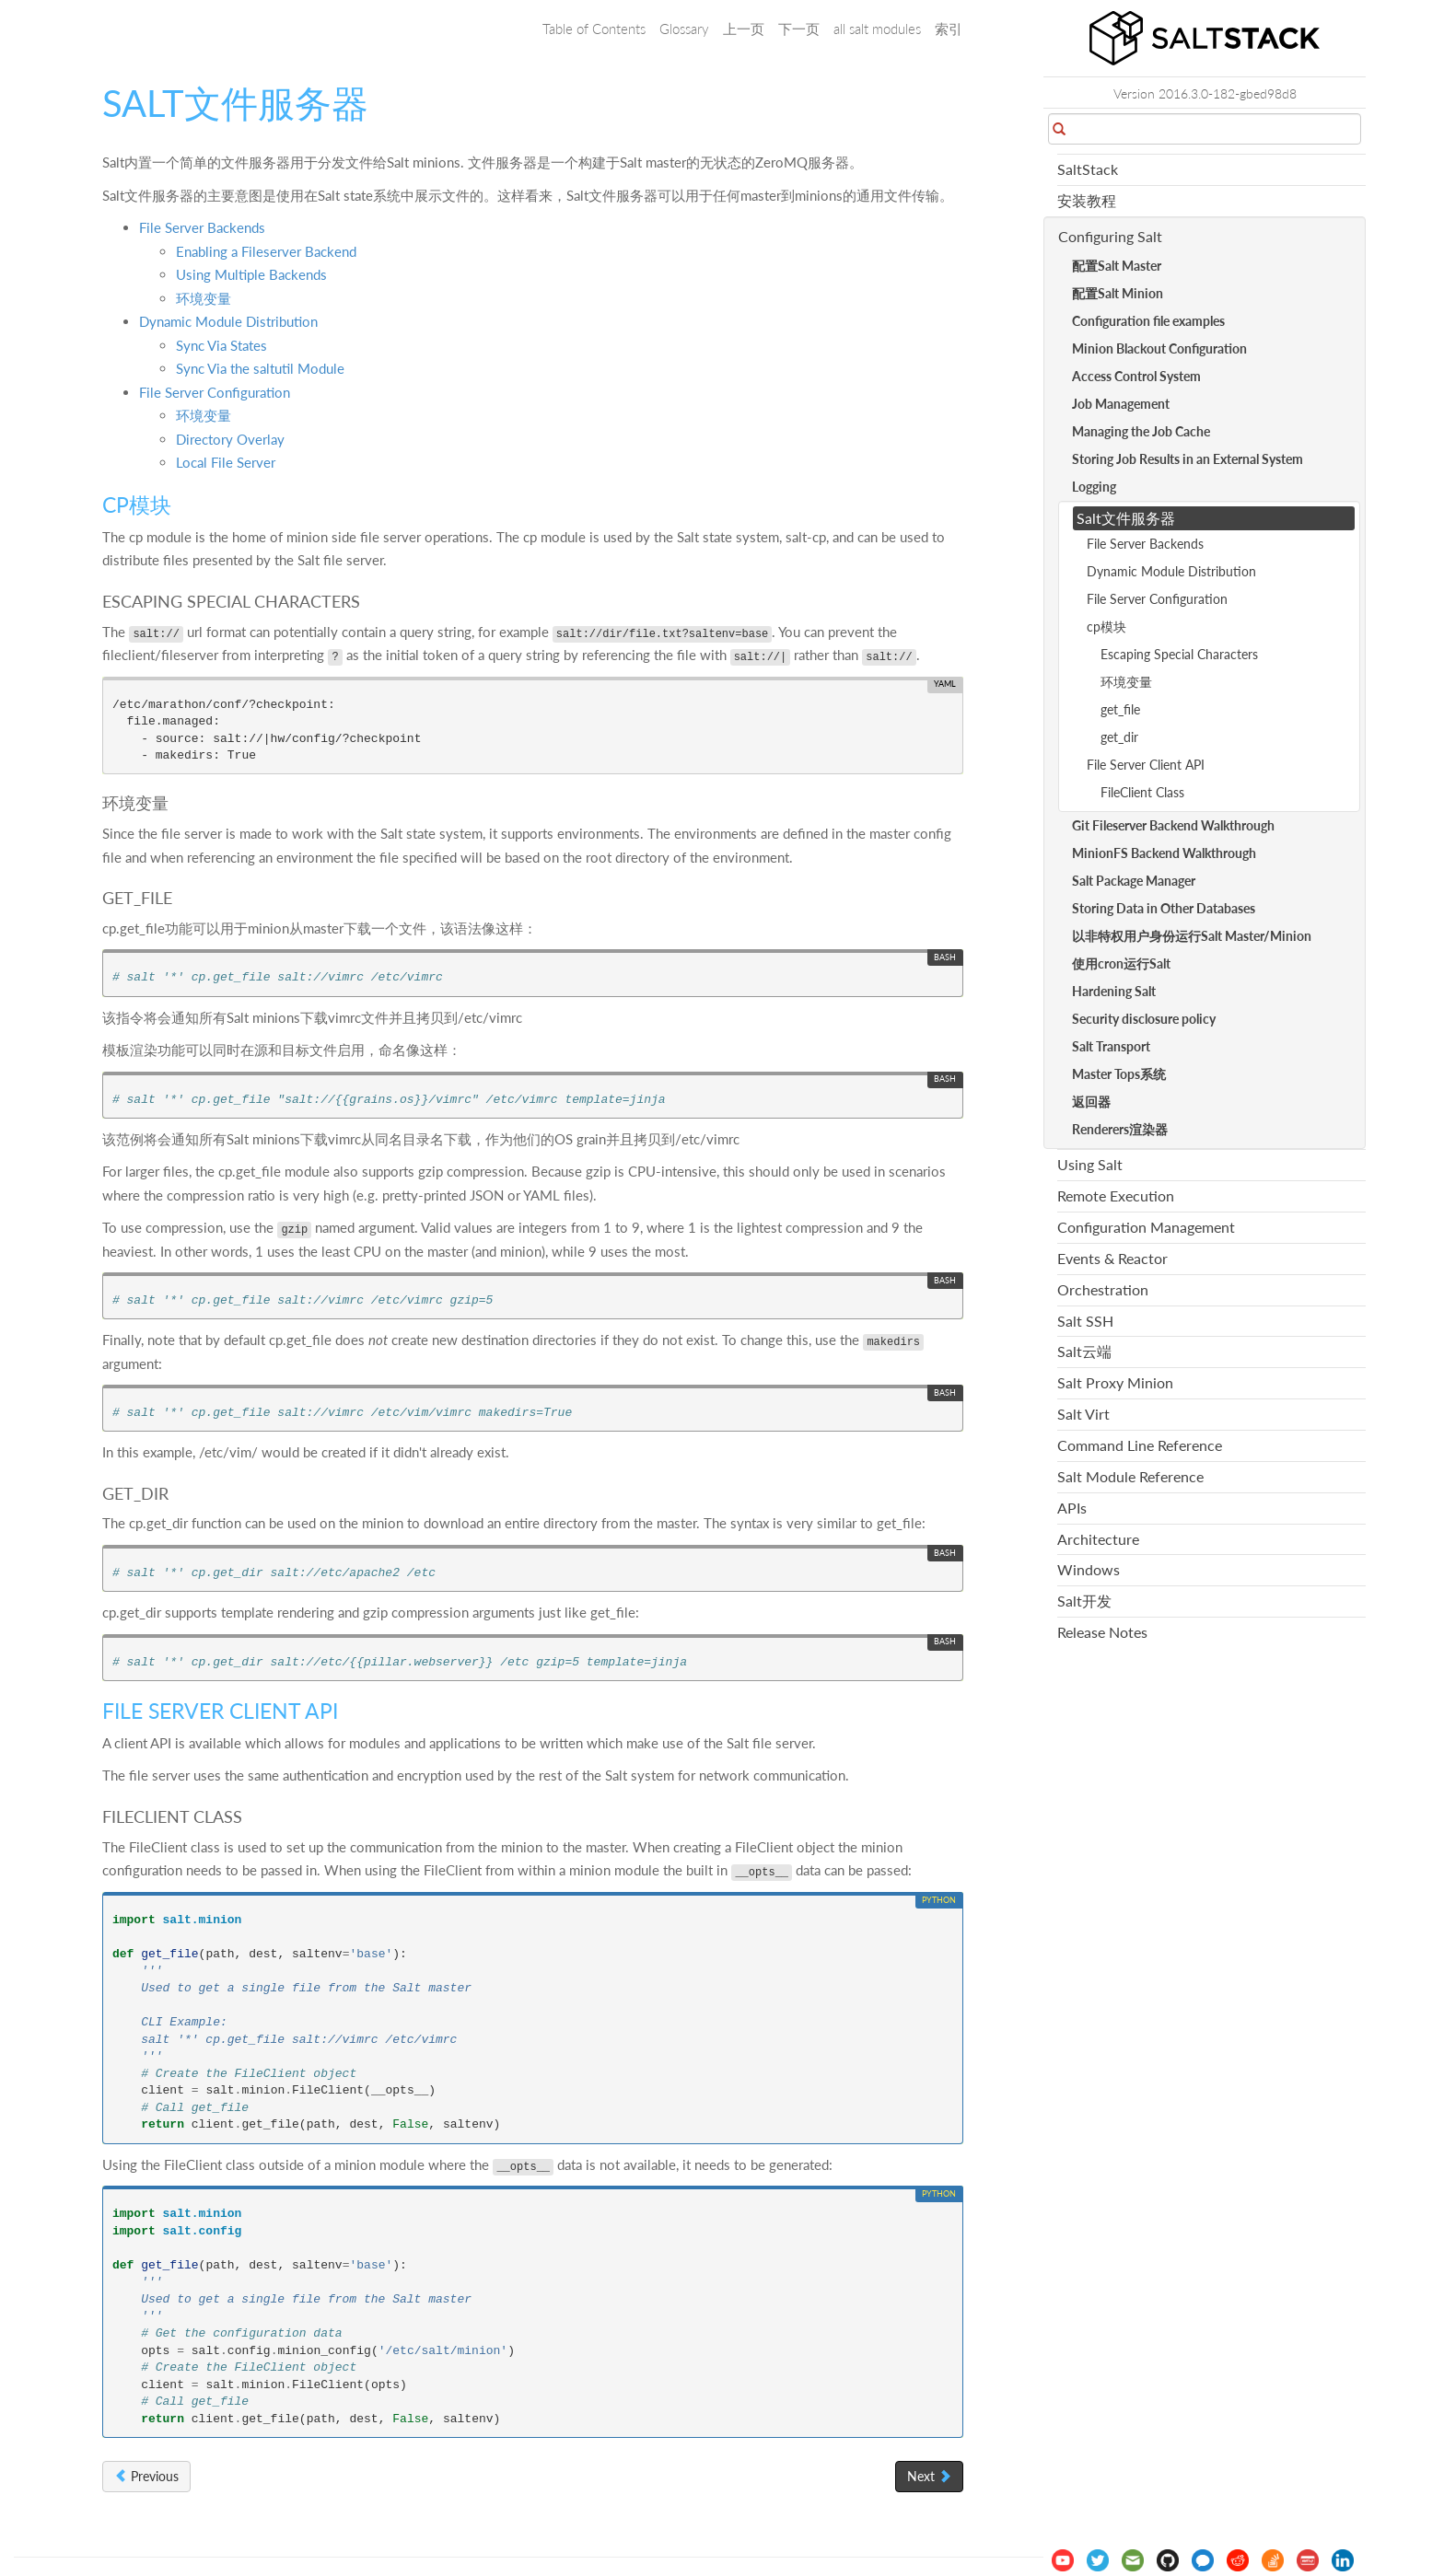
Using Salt (1090, 1164)
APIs (1072, 1507)
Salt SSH (1085, 1320)
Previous (146, 2476)
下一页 (799, 28)
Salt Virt (1083, 1413)
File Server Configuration (214, 392)
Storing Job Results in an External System (1187, 459)
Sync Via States (221, 345)
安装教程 (1086, 200)
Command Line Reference (1139, 1445)
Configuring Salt (1110, 236)
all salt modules (877, 28)
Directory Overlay (230, 439)
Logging (1094, 486)
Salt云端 (1084, 1351)
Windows (1088, 1569)
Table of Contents (594, 28)
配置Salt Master (1116, 265)
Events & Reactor (1112, 1258)
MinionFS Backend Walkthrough (1164, 853)
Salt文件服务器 (1126, 518)
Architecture (1098, 1539)
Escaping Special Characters (1179, 654)
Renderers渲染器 (1120, 1129)
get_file (1120, 709)
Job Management (1121, 404)
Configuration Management (1146, 1227)
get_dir (1119, 737)
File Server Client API (1146, 764)
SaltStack (1087, 169)
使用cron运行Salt (1121, 963)
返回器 (1091, 1101)
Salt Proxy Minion (1115, 1382)
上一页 (743, 28)
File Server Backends (202, 227)
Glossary (684, 28)
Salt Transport (1111, 1046)
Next (929, 2476)
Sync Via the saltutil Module (260, 368)
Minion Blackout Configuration (1159, 348)
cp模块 (1106, 626)
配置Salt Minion (1117, 293)
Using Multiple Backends (251, 274)
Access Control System (1136, 376)
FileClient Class (1142, 792)
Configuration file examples (1148, 321)
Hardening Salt (1114, 991)
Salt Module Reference (1130, 1476)
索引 (948, 28)
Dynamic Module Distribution (228, 321)
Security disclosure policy (1144, 1019)
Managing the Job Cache (1141, 431)
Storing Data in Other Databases (1163, 908)
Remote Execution (1115, 1195)
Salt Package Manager (1133, 880)
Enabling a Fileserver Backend (266, 251)
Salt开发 (1084, 1600)
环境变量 (203, 298)
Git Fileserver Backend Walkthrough (1173, 825)
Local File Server (225, 462)
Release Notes (1102, 1632)
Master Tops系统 (1119, 1074)
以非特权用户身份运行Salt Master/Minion (1191, 936)
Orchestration (1102, 1289)
